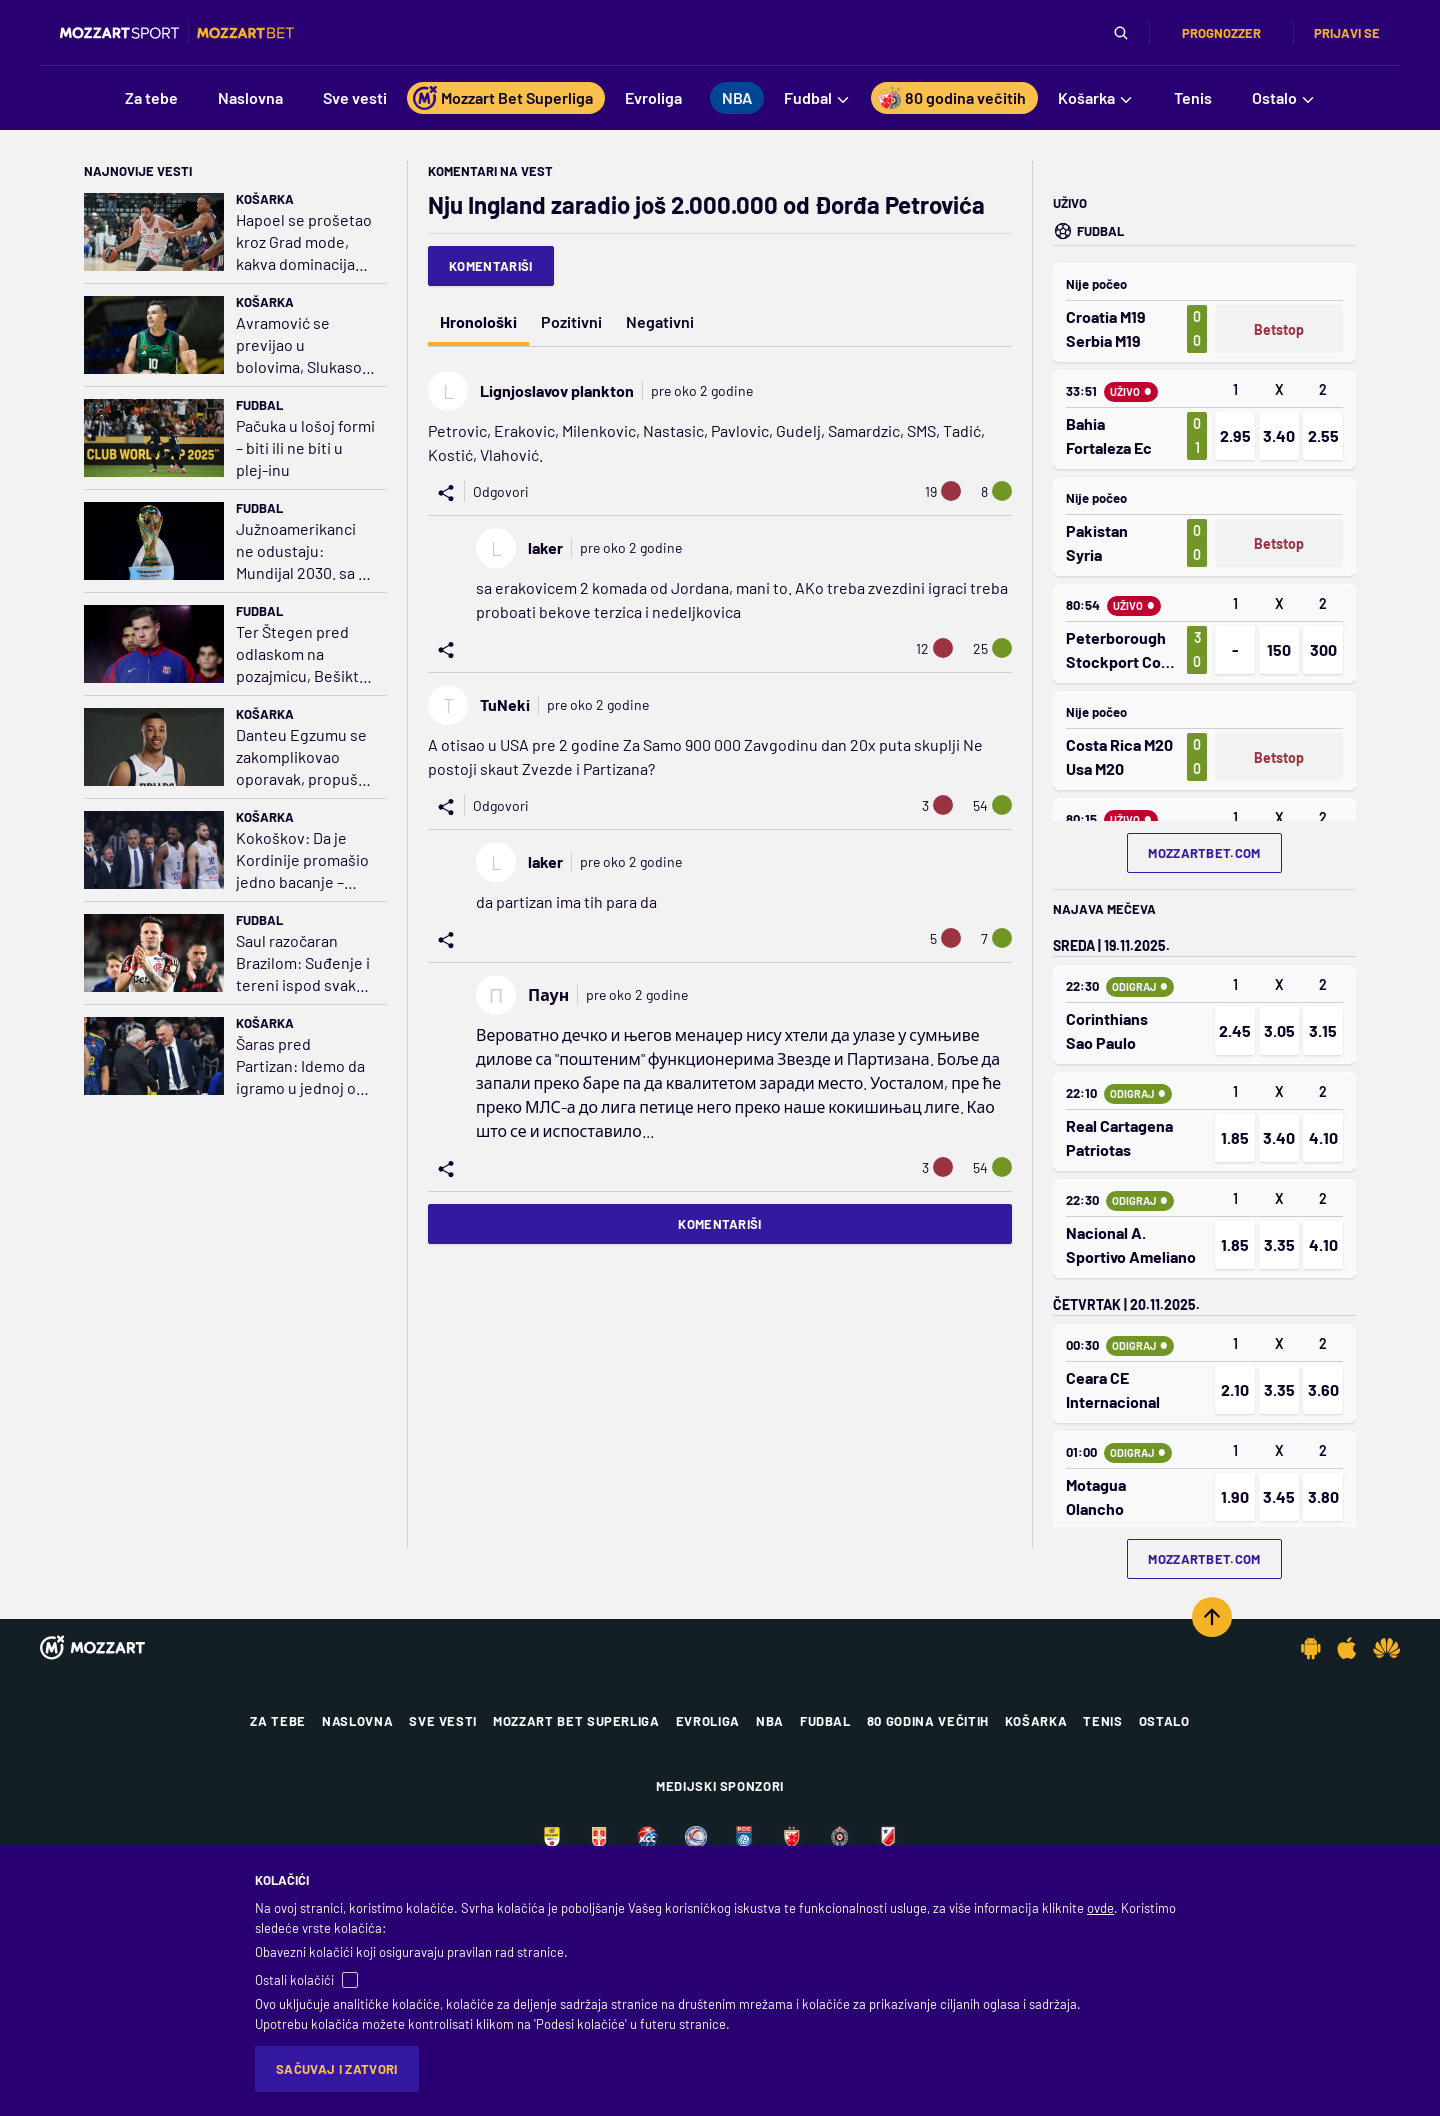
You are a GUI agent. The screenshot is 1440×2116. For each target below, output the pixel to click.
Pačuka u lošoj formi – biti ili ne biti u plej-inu (305, 447)
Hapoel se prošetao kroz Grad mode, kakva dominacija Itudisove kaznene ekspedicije (304, 242)
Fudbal (259, 405)
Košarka (265, 199)
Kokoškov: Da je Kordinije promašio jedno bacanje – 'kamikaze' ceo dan (302, 860)
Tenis (1102, 1721)
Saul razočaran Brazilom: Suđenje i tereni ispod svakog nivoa (305, 963)
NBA (770, 1721)
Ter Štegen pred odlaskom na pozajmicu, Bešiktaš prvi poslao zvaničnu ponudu (305, 654)
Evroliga (708, 1721)
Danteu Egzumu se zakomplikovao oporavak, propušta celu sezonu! (304, 757)
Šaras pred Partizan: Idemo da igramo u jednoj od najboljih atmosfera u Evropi (303, 1066)
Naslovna (357, 1721)
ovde (1100, 1908)
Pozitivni (571, 321)
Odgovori (501, 491)
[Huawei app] (1386, 1648)
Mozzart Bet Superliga (576, 1721)
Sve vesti (443, 1721)
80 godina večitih (928, 1721)
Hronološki (478, 321)
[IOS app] (1347, 1648)
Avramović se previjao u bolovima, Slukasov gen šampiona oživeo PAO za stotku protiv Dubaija (303, 345)
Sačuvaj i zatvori (337, 2069)
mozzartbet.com (1204, 853)
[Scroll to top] (1212, 1617)
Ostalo (1164, 1721)
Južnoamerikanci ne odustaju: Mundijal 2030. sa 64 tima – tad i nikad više (305, 551)
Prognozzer (1221, 33)
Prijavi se (1347, 33)
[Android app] (1311, 1648)
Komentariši (491, 266)
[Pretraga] (1121, 33)
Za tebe (278, 1721)
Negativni (660, 321)
